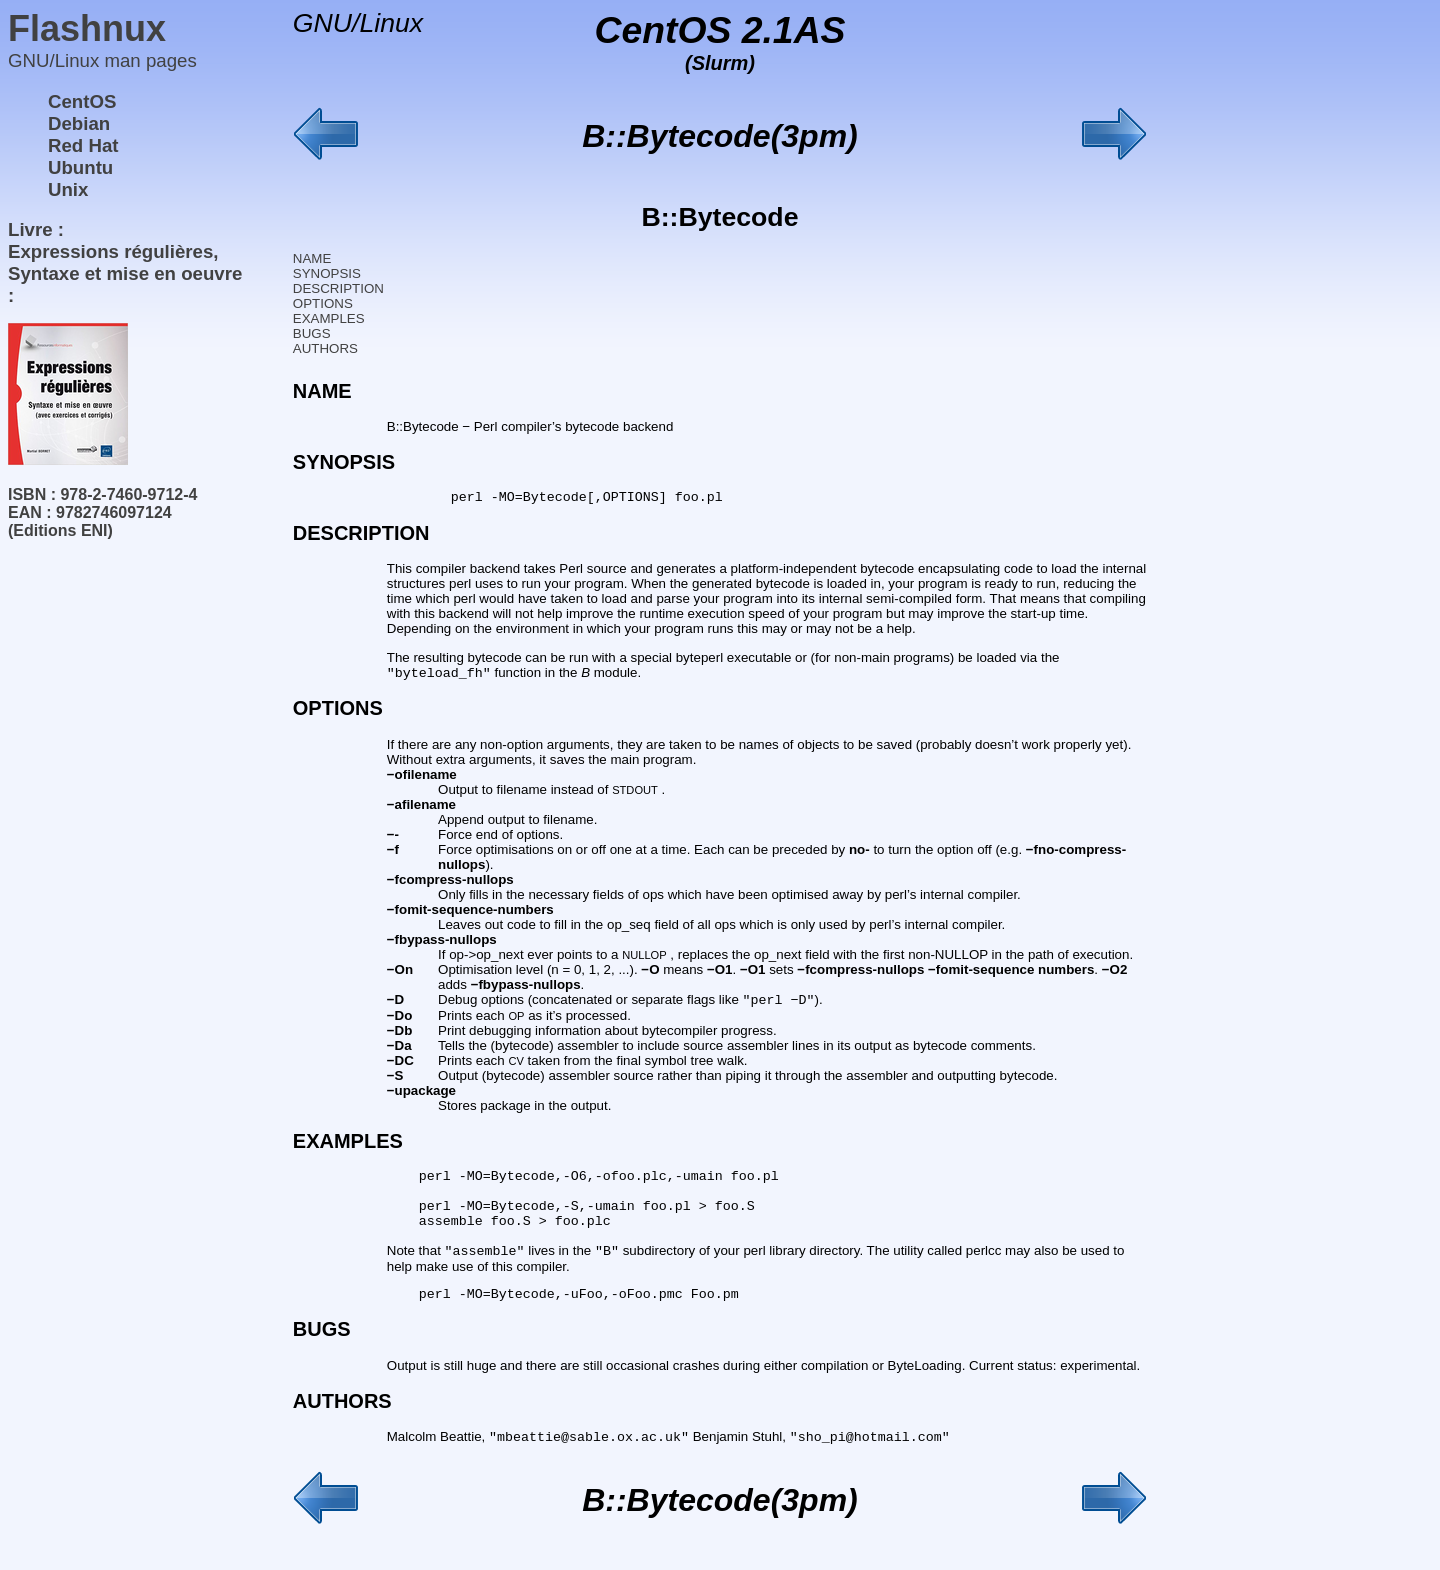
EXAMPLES (329, 318)
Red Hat (83, 145)
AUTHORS (325, 348)
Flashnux (87, 28)
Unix (68, 189)
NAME (312, 258)
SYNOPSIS (327, 273)
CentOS (82, 101)
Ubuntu (80, 167)
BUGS (312, 333)
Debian (79, 123)
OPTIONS (323, 303)
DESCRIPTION (338, 288)
